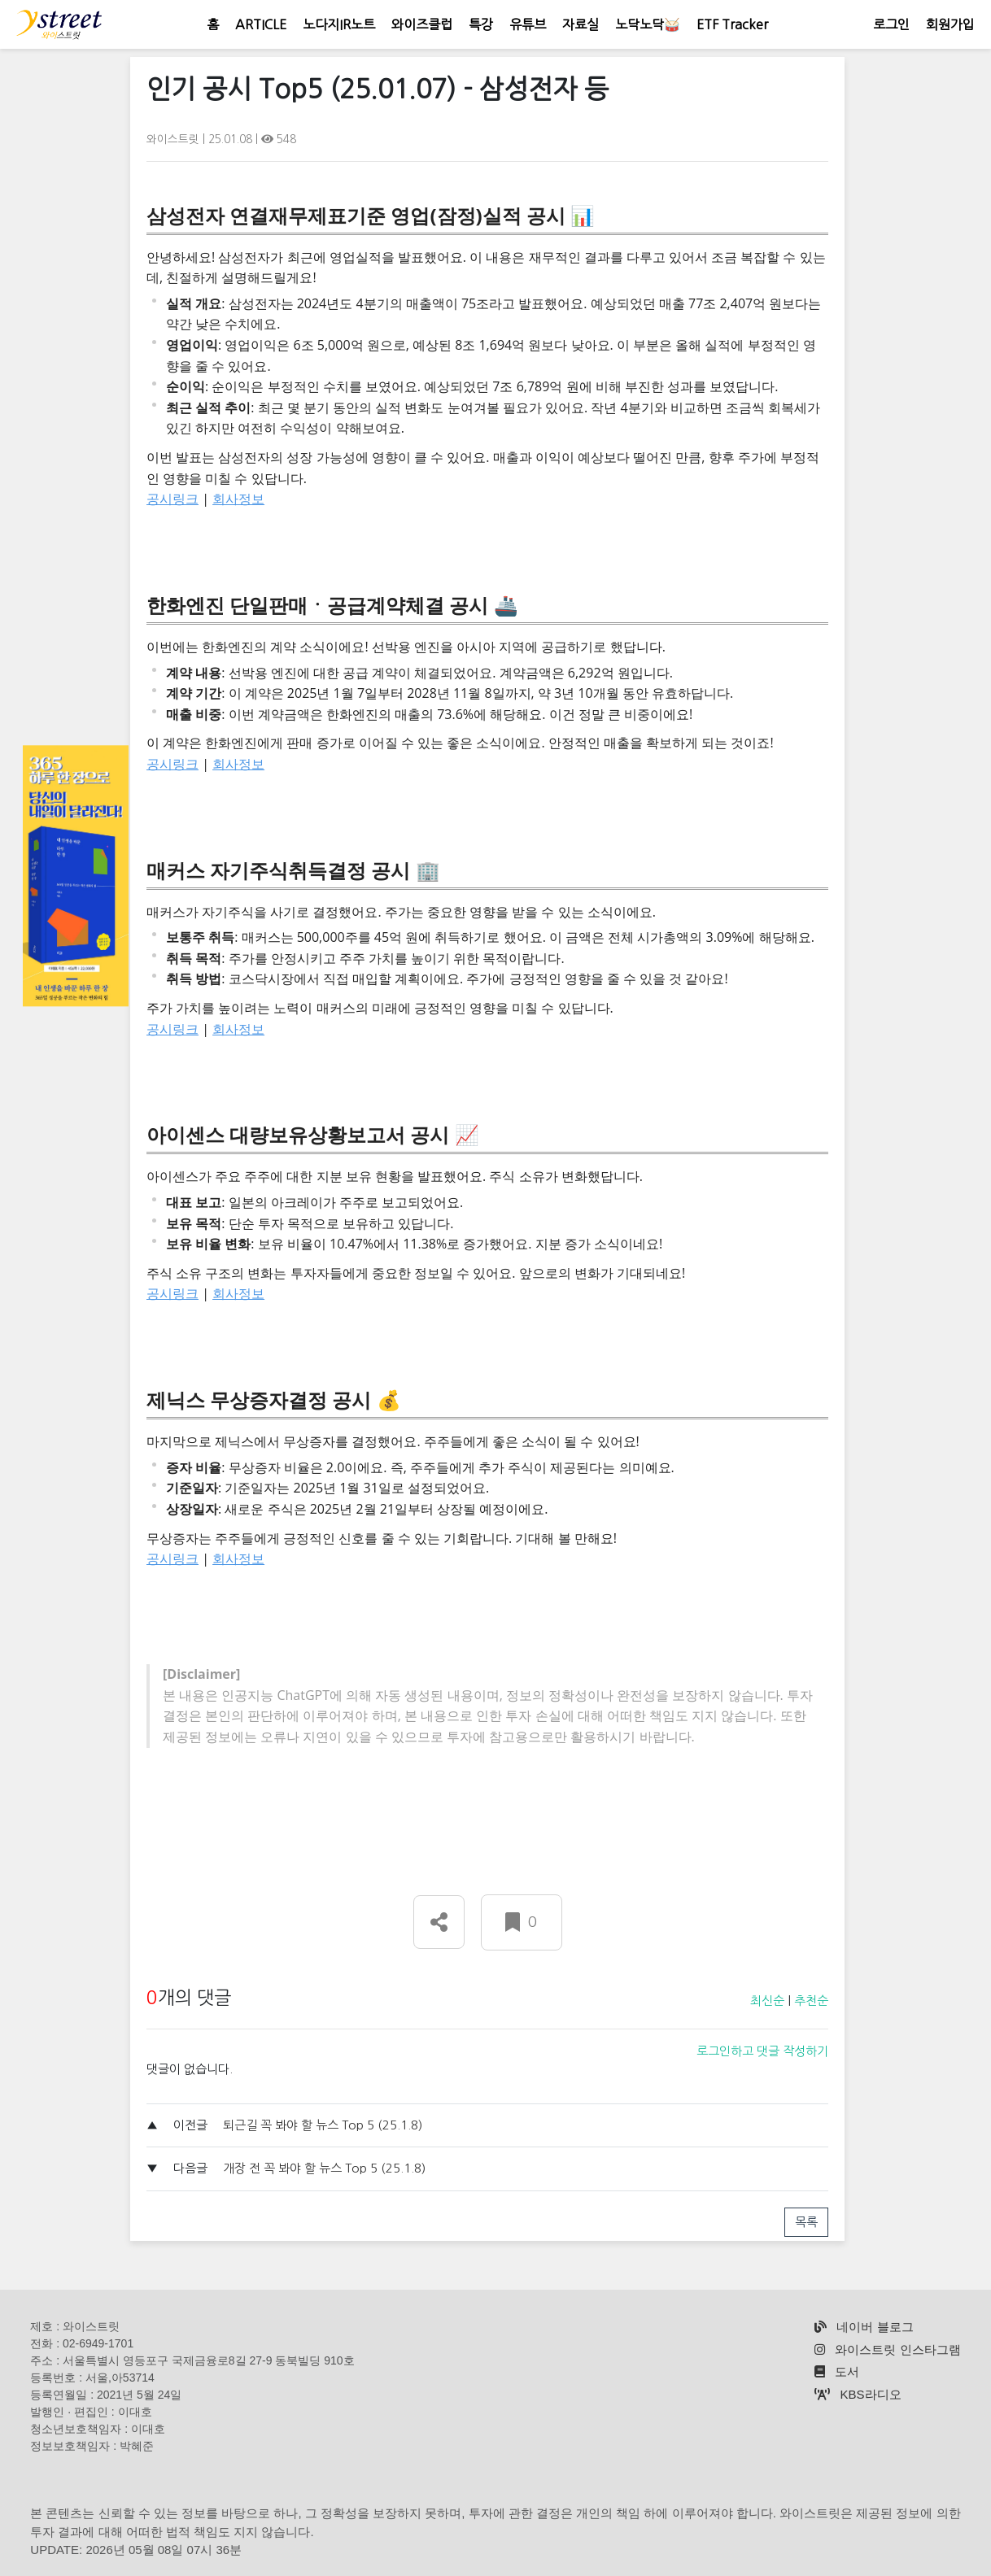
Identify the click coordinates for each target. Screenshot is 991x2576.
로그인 (891, 24)
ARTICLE (260, 24)
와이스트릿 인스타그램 (887, 2349)
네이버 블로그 (863, 2327)
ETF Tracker (732, 24)
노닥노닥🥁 (647, 24)
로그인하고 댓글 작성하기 (762, 2051)
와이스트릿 (174, 139)
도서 (836, 2371)
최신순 (767, 2000)
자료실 (580, 24)
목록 (806, 2222)
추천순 (811, 2000)
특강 (481, 24)
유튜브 (527, 24)
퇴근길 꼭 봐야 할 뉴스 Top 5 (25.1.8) (322, 2125)
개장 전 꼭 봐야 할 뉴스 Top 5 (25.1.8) (324, 2168)
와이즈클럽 (421, 24)
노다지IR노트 (339, 24)
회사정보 (238, 499)
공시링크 (172, 499)
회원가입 (950, 24)
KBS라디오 (857, 2394)
